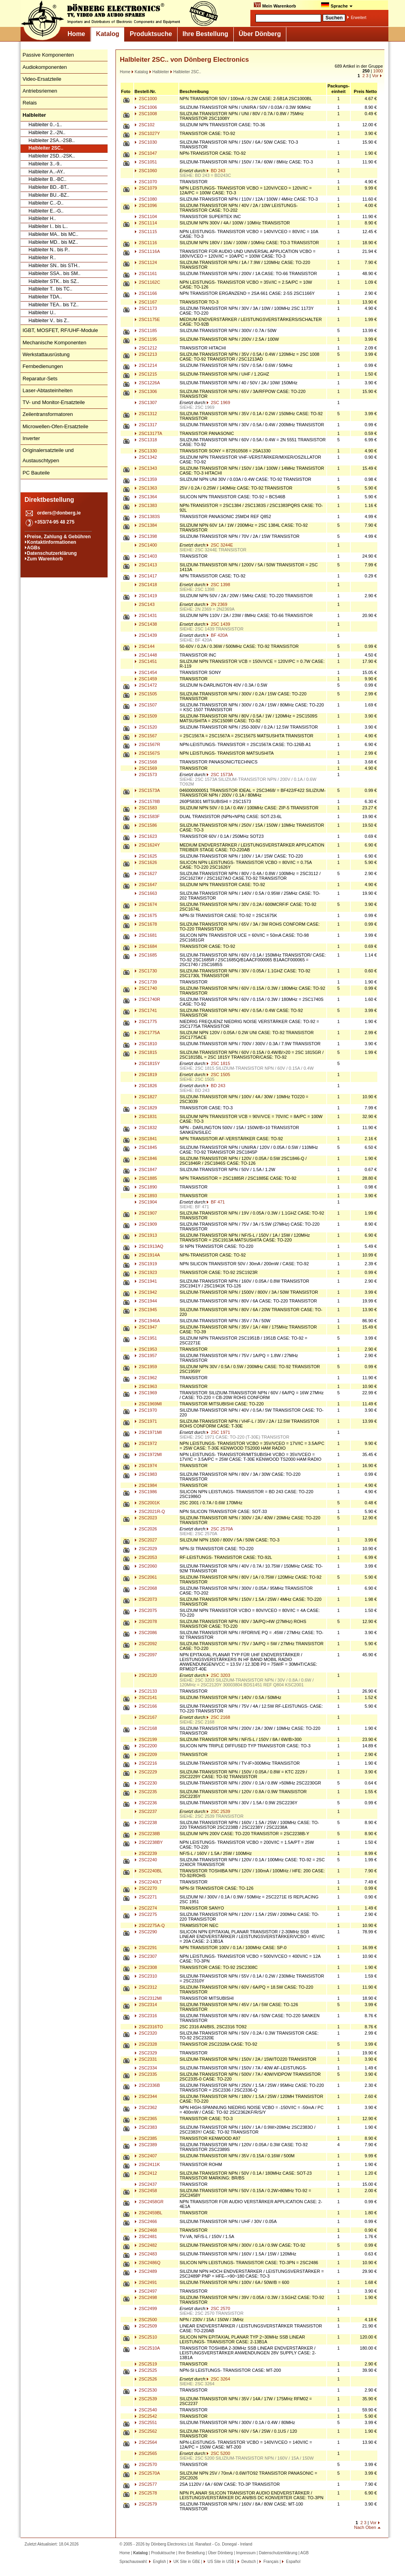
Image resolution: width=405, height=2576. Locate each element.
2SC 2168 (218, 1717)
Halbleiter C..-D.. (46, 203)
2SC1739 (145, 982)
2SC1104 (145, 216)
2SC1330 (145, 450)
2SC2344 (145, 2096)
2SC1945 (145, 1309)
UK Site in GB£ (186, 2561)
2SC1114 (145, 222)
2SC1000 (145, 98)
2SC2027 (145, 1540)
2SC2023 (145, 1517)
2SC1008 (145, 113)
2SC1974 (145, 1465)
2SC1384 (145, 525)
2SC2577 (145, 2484)
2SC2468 (145, 2230)
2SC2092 (145, 1643)
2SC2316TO (148, 2026)
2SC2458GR (148, 2201)
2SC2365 (145, 2118)
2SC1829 (145, 1107)
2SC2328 (145, 2044)
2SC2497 (145, 2291)
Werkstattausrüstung (46, 354)
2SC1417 (145, 575)
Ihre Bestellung (205, 33)
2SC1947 (145, 1327)
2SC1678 (145, 924)
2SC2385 (145, 2138)
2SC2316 (145, 2015)
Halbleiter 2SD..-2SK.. (51, 156)
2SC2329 (145, 2052)
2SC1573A (147, 790)
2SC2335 (145, 2074)
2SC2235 (145, 1791)
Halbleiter (159, 72)
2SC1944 (145, 1300)
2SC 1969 (218, 402)
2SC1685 (145, 955)
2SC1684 (145, 946)
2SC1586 (145, 825)
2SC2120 (145, 1675)
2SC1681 (145, 935)
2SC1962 (145, 1377)
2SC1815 (145, 1052)
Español (292, 2561)
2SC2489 (145, 2271)
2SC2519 (145, 2363)
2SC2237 (145, 1811)
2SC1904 (145, 1202)
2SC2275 (145, 1914)
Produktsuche (151, 33)
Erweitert (358, 17)
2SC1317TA (148, 433)
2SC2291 (145, 1947)
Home (76, 33)
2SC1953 (145, 1349)
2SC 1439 (218, 624)
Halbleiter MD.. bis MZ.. (53, 242)
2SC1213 (145, 354)
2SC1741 (145, 1010)
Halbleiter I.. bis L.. (48, 226)
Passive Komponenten (48, 55)
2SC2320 (145, 2033)
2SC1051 (145, 161)
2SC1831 (145, 1116)
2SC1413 (145, 564)
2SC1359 (145, 479)
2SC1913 (145, 1235)
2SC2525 (145, 2370)
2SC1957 (145, 1355)
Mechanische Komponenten (54, 342)
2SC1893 (145, 1195)
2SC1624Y (147, 845)
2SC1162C (147, 282)
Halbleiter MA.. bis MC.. (53, 234)
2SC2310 (145, 1976)
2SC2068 (145, 1588)
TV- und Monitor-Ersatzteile (54, 402)
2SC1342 (145, 457)
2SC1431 (145, 615)
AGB (304, 2553)
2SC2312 (145, 1987)
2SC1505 (145, 693)
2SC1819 (145, 1074)
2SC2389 (145, 2144)
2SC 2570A (219, 1528)
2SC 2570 (218, 2308)
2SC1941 (145, 1281)
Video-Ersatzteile (42, 79)
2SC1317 (145, 424)
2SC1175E (147, 319)
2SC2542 (145, 2416)
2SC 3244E (219, 545)
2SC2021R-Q (149, 1511)
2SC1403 (145, 556)
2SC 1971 (218, 1432)
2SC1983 (145, 1474)
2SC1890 (145, 1187)
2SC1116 (145, 242)
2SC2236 (145, 1802)
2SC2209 (145, 1754)
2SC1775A (147, 1032)
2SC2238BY (148, 1842)
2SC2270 (145, 1888)
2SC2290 (145, 1931)
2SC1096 (145, 205)
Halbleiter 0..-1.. (45, 124)
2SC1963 (145, 1386)
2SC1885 (145, 1178)
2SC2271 (145, 1897)
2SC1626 (145, 862)
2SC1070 (145, 181)
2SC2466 (145, 2221)
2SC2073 (145, 1599)
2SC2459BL (148, 2212)
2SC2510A (147, 2348)
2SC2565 (145, 2453)
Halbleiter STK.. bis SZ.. (53, 281)
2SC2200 (145, 1745)
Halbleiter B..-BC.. (47, 179)
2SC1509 (145, 716)
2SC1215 (145, 374)
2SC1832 (145, 1127)
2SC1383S (147, 516)
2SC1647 (145, 884)
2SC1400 (145, 545)
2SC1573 (145, 774)
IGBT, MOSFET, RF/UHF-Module (60, 330)
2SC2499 (145, 2308)
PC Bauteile (36, 473)
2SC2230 (145, 1783)
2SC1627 (145, 873)
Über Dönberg (260, 33)
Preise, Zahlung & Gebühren (59, 536)
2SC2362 (145, 2107)
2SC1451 (145, 661)
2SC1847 (145, 1169)
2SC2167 (145, 1717)
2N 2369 (216, 604)
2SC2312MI (148, 1998)
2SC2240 (145, 1859)
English (159, 2561)
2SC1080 (145, 199)
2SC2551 (145, 2422)
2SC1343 (145, 468)
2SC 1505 (218, 1074)
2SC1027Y (147, 133)
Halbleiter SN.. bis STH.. (54, 265)
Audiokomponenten (45, 67)
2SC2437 (145, 2184)
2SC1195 (145, 339)
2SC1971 (145, 1421)
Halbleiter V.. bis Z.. (49, 320)
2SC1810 (145, 1043)
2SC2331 (145, 2059)
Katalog (107, 33)
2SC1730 (145, 970)
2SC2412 (145, 2173)
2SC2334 (145, 2067)
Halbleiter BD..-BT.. (48, 187)
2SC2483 (145, 2253)
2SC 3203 (218, 1675)
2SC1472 (145, 685)
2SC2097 (145, 1654)
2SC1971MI (148, 1432)
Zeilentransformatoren (48, 414)
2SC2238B (147, 1833)
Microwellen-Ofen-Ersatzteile (55, 426)
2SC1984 (145, 1485)
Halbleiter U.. (42, 312)
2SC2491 (145, 2282)
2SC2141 (145, 1697)
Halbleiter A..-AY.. (46, 172)
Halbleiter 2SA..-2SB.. (51, 140)
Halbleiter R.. (42, 257)
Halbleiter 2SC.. (45, 148)
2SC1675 (145, 915)
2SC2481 (145, 2236)
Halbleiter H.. (42, 218)
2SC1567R (147, 744)
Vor (375, 75)
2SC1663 (145, 893)
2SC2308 (145, 1967)
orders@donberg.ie (59, 513)
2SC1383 (145, 505)
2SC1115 (145, 231)
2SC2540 (145, 2409)
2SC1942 (145, 1292)
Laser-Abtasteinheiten (47, 390)
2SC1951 (145, 1338)
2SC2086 (145, 1632)
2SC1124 (145, 262)
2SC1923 (145, 1272)
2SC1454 (145, 672)
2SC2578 (145, 2493)
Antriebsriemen (40, 91)
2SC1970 (145, 1410)
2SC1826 (145, 1085)
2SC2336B (147, 2085)
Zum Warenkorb (45, 559)
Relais (30, 103)
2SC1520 (145, 727)
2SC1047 (145, 153)
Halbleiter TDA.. (45, 297)
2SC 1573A (219, 774)
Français (270, 2561)
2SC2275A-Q (149, 1925)
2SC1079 (145, 188)
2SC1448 (145, 655)
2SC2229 (145, 1771)
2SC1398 (145, 536)
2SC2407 (145, 2155)
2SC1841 (145, 1138)
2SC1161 (145, 273)
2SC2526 (145, 2379)
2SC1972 (145, 1443)
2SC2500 (145, 2319)
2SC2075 (145, 1610)
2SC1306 (145, 391)
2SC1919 (145, 1263)
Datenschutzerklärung (52, 553)
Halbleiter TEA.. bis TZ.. (53, 305)
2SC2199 (145, 1739)
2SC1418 (145, 584)
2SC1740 (145, 988)
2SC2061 (145, 1577)
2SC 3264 (218, 2379)
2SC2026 (145, 1528)
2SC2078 (145, 1621)
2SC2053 (145, 1557)
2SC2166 (145, 1706)
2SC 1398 (218, 584)
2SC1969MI (148, 1403)
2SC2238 (145, 1822)
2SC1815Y (147, 1063)
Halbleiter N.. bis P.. (49, 249)
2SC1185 (145, 330)
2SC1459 (145, 678)
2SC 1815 (218, 1063)
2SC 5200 (218, 2453)
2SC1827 (145, 1096)
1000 (378, 70)
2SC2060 (145, 1566)
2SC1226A (147, 382)
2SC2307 (145, 1956)
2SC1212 (145, 347)
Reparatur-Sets (40, 379)
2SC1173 (145, 308)
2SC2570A (147, 2473)
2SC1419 (145, 595)
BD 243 (215, 170)
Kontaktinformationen (51, 542)
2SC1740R (147, 999)
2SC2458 (145, 2190)
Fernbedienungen (43, 366)
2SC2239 (145, 1853)
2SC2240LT (148, 1881)
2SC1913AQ (148, 1246)
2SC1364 (145, 496)
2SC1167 (145, 302)
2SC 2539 (218, 1811)
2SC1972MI (148, 1454)
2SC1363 (145, 488)
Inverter (31, 438)
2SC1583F (147, 816)
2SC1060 (145, 170)
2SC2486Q (147, 2262)
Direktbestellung (49, 499)
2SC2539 (145, 2398)
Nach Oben (365, 2527)
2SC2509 (145, 2326)
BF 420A (217, 635)
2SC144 (144, 646)
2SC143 (144, 604)
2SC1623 (145, 836)
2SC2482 (145, 2245)
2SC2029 (145, 1548)
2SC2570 (145, 2464)
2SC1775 (145, 1021)
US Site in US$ (220, 2561)
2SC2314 (145, 2004)
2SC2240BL (148, 1870)
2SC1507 (145, 704)
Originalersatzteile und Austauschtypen (48, 455)
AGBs (33, 548)
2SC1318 (145, 439)
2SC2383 (145, 2127)
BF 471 (215, 1202)
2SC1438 (145, 624)
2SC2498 (145, 2297)
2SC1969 (145, 1392)
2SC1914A (147, 1255)
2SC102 (144, 124)
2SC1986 (145, 1491)
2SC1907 (145, 1213)
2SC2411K (147, 2164)
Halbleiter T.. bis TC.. (50, 289)
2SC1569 (145, 768)
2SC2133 (145, 1691)
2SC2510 (145, 2337)
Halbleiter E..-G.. (46, 211)
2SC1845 (145, 1147)
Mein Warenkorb (275, 5)
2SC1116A (147, 251)
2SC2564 (145, 2442)
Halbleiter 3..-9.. (45, 164)
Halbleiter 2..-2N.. (46, 132)
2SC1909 (145, 1224)
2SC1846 (145, 1158)
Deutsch (248, 2561)
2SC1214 (145, 365)
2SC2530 (145, 2390)
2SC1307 (145, 402)
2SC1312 (145, 413)
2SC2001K (147, 1502)
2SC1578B (147, 801)
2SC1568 (145, 761)
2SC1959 (145, 1366)
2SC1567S (147, 753)
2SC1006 (145, 107)
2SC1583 (145, 807)
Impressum (245, 2553)
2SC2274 (145, 1908)
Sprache (337, 5)
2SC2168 (145, 1728)
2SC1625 (145, 856)
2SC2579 (145, 2504)
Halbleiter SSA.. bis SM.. (54, 273)
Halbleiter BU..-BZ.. (48, 195)
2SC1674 (145, 904)
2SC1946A (147, 1320)
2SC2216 (145, 1763)
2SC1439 (145, 635)
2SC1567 (145, 735)
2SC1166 (145, 293)
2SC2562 (145, 2431)
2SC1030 (145, 142)
